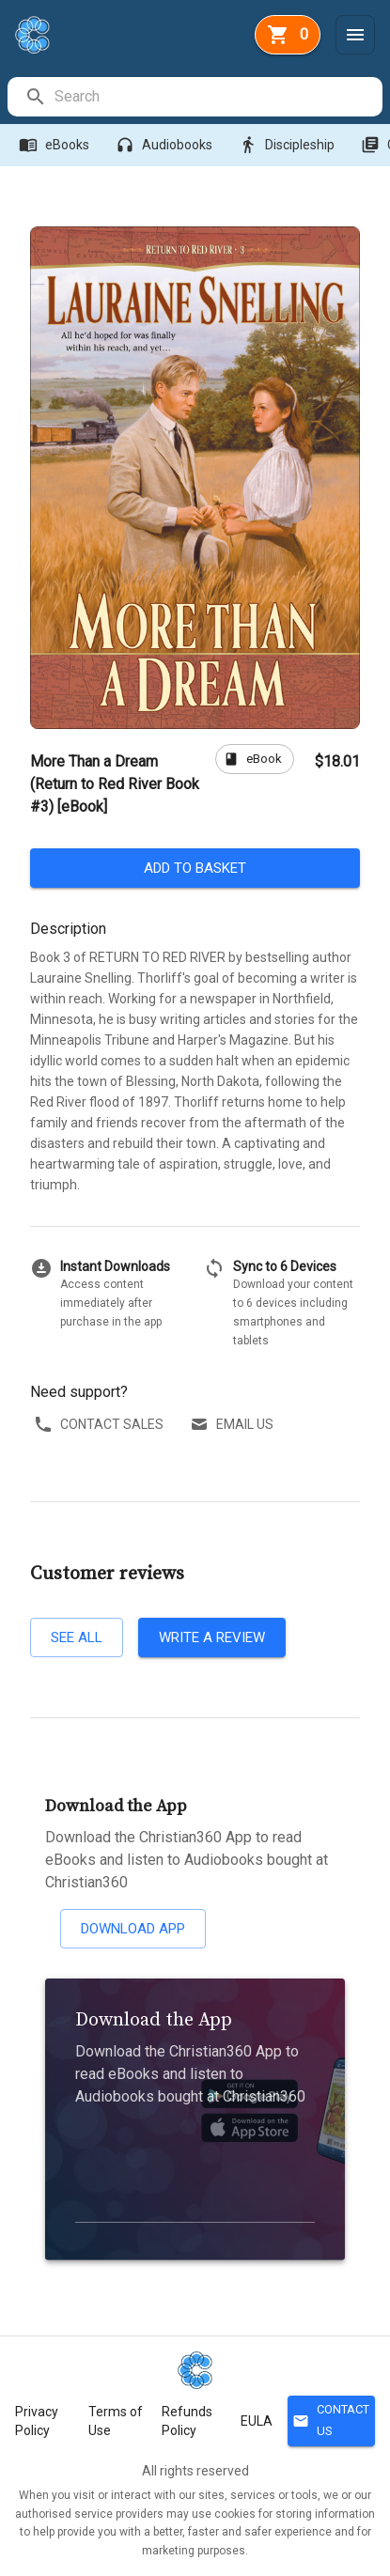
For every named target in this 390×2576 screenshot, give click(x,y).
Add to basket (195, 868)
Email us (233, 1424)
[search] (218, 97)
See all (76, 1637)
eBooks (56, 145)
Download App (133, 1929)
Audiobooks (166, 145)
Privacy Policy (36, 2421)
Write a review (212, 1637)
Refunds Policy (187, 2421)
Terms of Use (115, 2421)
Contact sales (100, 1424)
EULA (257, 2421)
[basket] (287, 34)
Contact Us (331, 2421)
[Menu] (355, 34)
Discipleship (288, 145)
